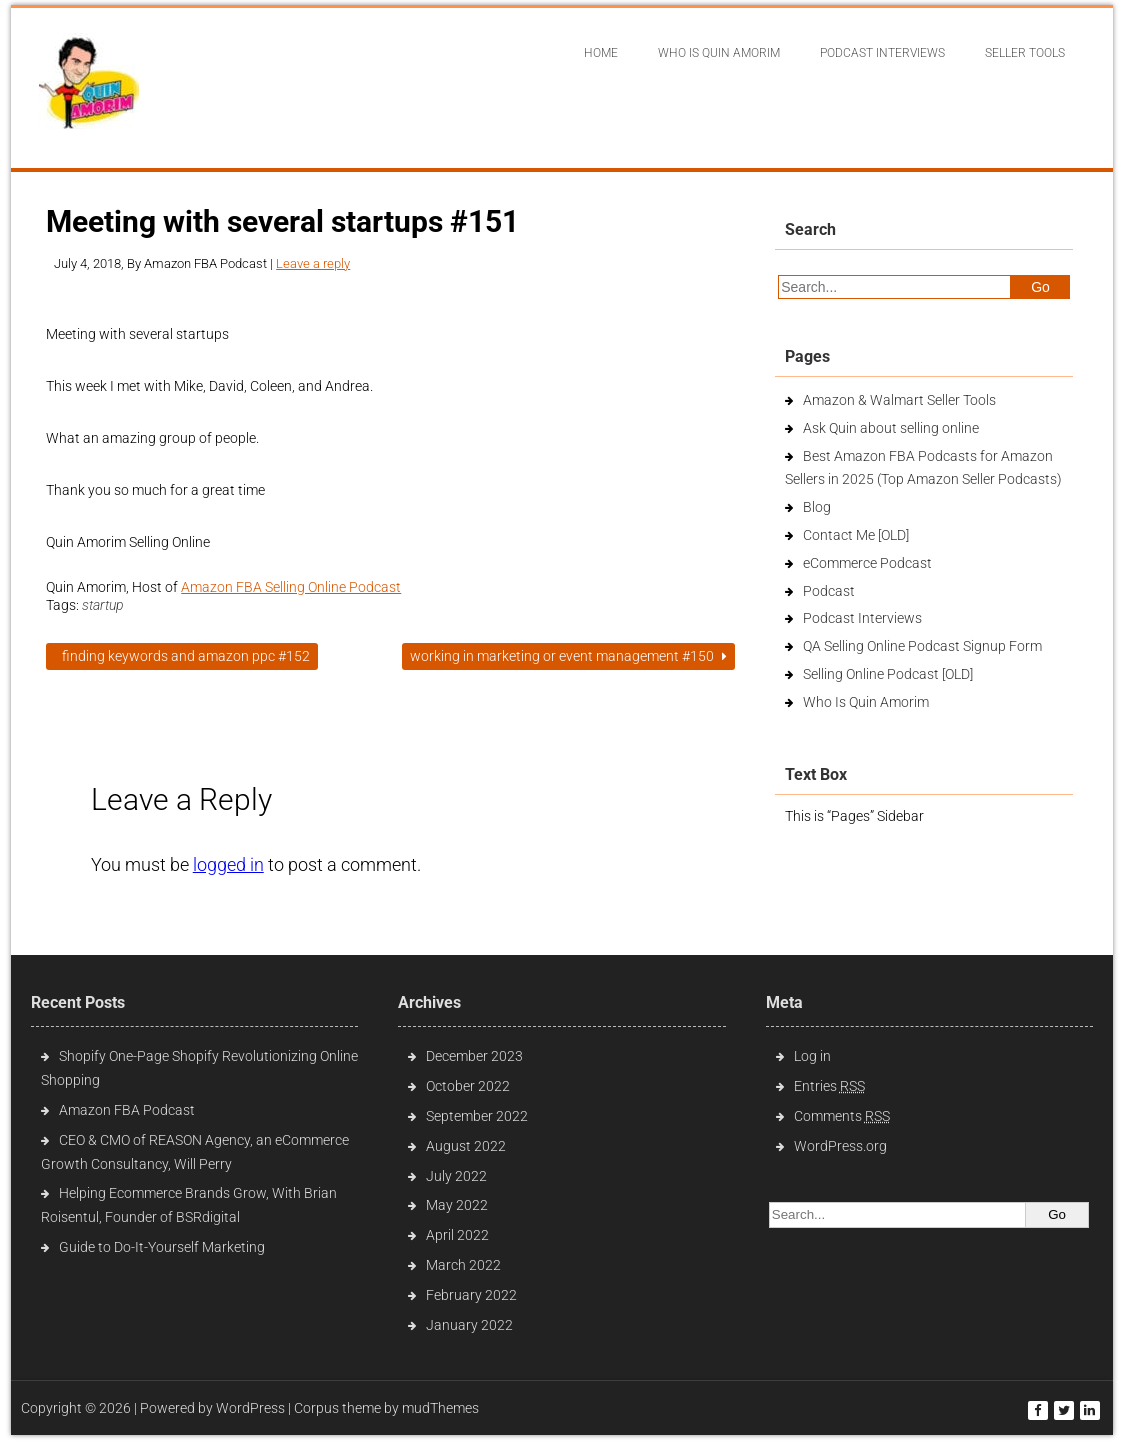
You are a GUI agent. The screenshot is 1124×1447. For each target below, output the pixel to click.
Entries (829, 1086)
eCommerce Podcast (867, 563)
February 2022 (471, 1295)
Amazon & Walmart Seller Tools (899, 400)
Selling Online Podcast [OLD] (888, 674)
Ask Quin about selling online (891, 428)
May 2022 (457, 1205)
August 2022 (466, 1146)
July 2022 (456, 1176)
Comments (842, 1116)
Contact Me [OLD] (856, 535)
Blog (817, 507)
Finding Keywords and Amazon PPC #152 (182, 656)
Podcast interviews (882, 53)
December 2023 (474, 1056)
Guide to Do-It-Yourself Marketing (163, 1247)
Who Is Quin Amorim (719, 53)
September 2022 (477, 1116)
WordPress (250, 1408)
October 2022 (468, 1086)
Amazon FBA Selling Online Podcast (291, 587)
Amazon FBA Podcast (127, 1110)
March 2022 (463, 1265)
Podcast (829, 591)
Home (601, 53)
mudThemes (440, 1408)
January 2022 (469, 1325)
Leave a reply (313, 263)
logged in (228, 864)
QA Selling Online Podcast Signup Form (922, 646)
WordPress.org (840, 1146)
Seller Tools (1025, 53)
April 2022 (457, 1235)
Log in (812, 1056)
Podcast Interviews (862, 618)
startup (103, 605)
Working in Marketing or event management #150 (568, 656)
